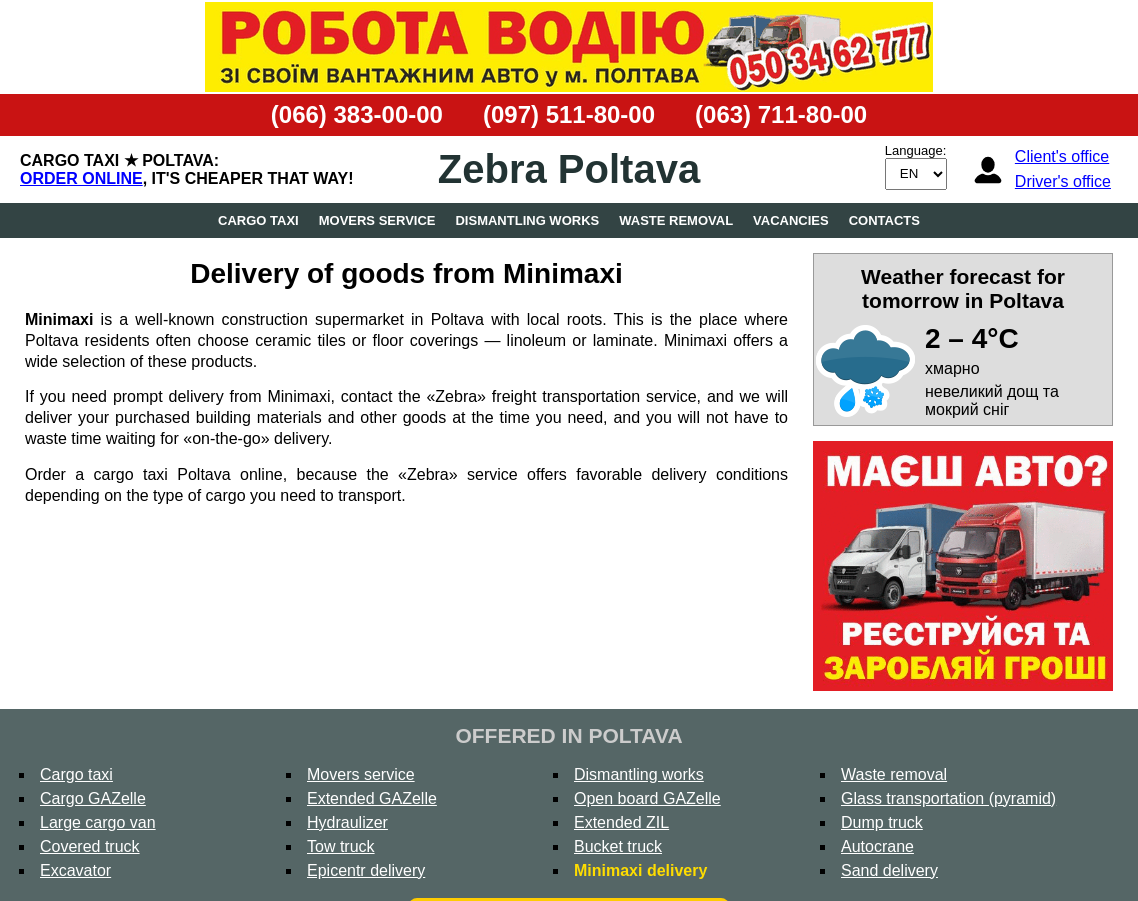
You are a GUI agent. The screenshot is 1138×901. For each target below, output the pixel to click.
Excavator (75, 870)
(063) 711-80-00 (781, 114)
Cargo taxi (258, 220)
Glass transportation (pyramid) (948, 798)
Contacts (884, 220)
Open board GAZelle (647, 798)
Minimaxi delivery (640, 870)
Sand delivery (889, 870)
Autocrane (877, 846)
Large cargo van (98, 822)
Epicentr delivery (366, 870)
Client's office (1062, 156)
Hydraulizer (347, 822)
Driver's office (1063, 181)
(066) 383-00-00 (357, 114)
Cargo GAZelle (93, 798)
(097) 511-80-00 (569, 114)
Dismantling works (527, 220)
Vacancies (791, 220)
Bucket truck (618, 846)
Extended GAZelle (372, 798)
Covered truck (90, 846)
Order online (81, 178)
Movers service (377, 220)
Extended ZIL (621, 822)
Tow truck (341, 846)
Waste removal (676, 220)
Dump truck (882, 822)
